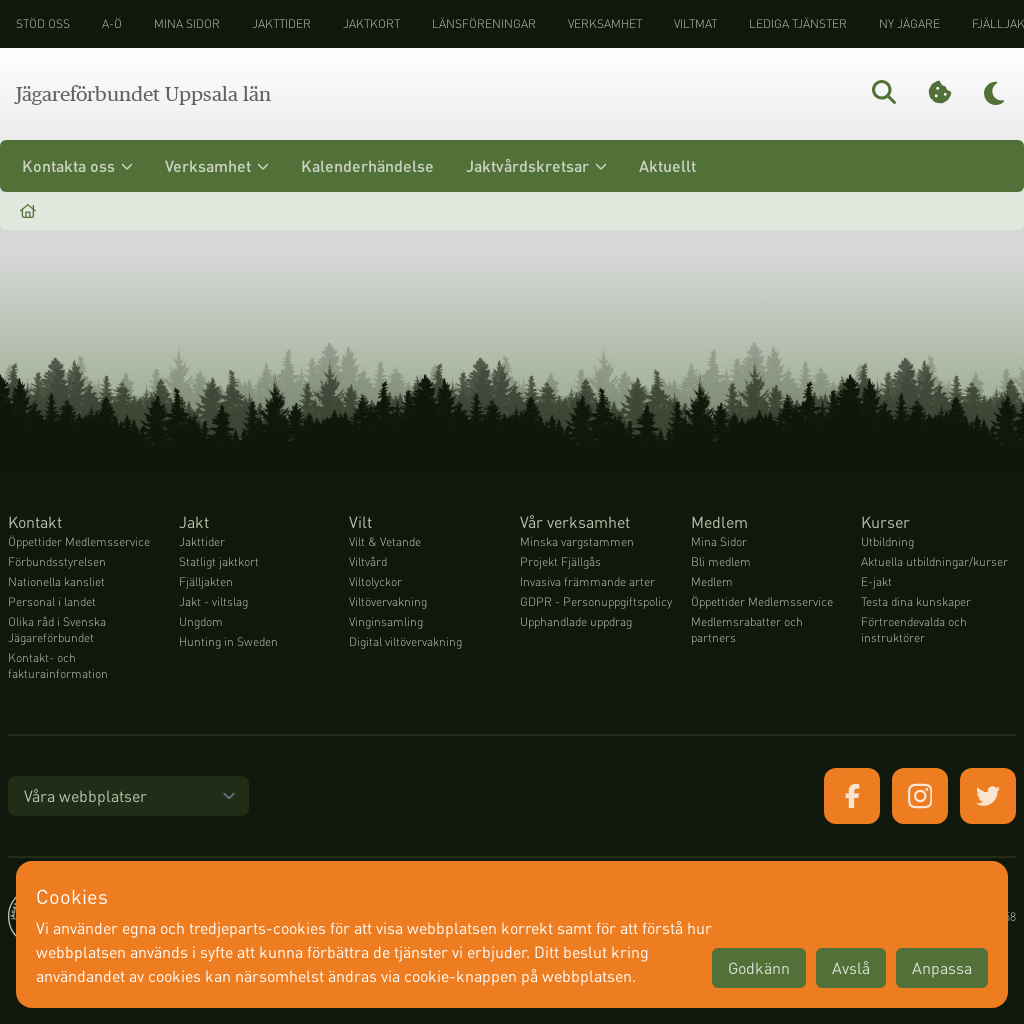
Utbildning (887, 541)
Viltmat (695, 23)
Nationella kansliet (56, 581)
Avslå (851, 967)
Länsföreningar (484, 23)
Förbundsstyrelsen (57, 561)
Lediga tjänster (798, 23)
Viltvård (368, 561)
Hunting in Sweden (228, 641)
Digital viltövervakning (405, 641)
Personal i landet (52, 601)
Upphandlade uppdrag (576, 621)
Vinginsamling (386, 621)
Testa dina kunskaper (916, 601)
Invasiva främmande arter (587, 581)
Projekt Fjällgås (560, 561)
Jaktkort (371, 23)
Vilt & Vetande (385, 541)
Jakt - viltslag (213, 601)
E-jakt (876, 581)
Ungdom (201, 621)
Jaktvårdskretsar (536, 165)
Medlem (712, 581)
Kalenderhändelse (367, 165)
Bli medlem (721, 561)
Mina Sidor (719, 541)
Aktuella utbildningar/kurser (934, 561)
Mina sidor (187, 23)
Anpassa (942, 967)
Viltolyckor (375, 581)
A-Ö (112, 23)
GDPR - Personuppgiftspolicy (596, 601)
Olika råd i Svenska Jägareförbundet (57, 629)
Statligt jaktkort (219, 561)
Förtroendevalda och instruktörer (914, 629)
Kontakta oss (77, 165)
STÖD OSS (43, 23)
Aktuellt (667, 165)
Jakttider (281, 23)
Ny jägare (909, 23)
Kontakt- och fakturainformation (58, 665)
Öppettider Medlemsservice (79, 541)
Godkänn (759, 967)
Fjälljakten (206, 581)
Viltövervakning (388, 601)
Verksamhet (605, 23)
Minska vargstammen (577, 541)
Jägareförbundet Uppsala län (143, 94)
